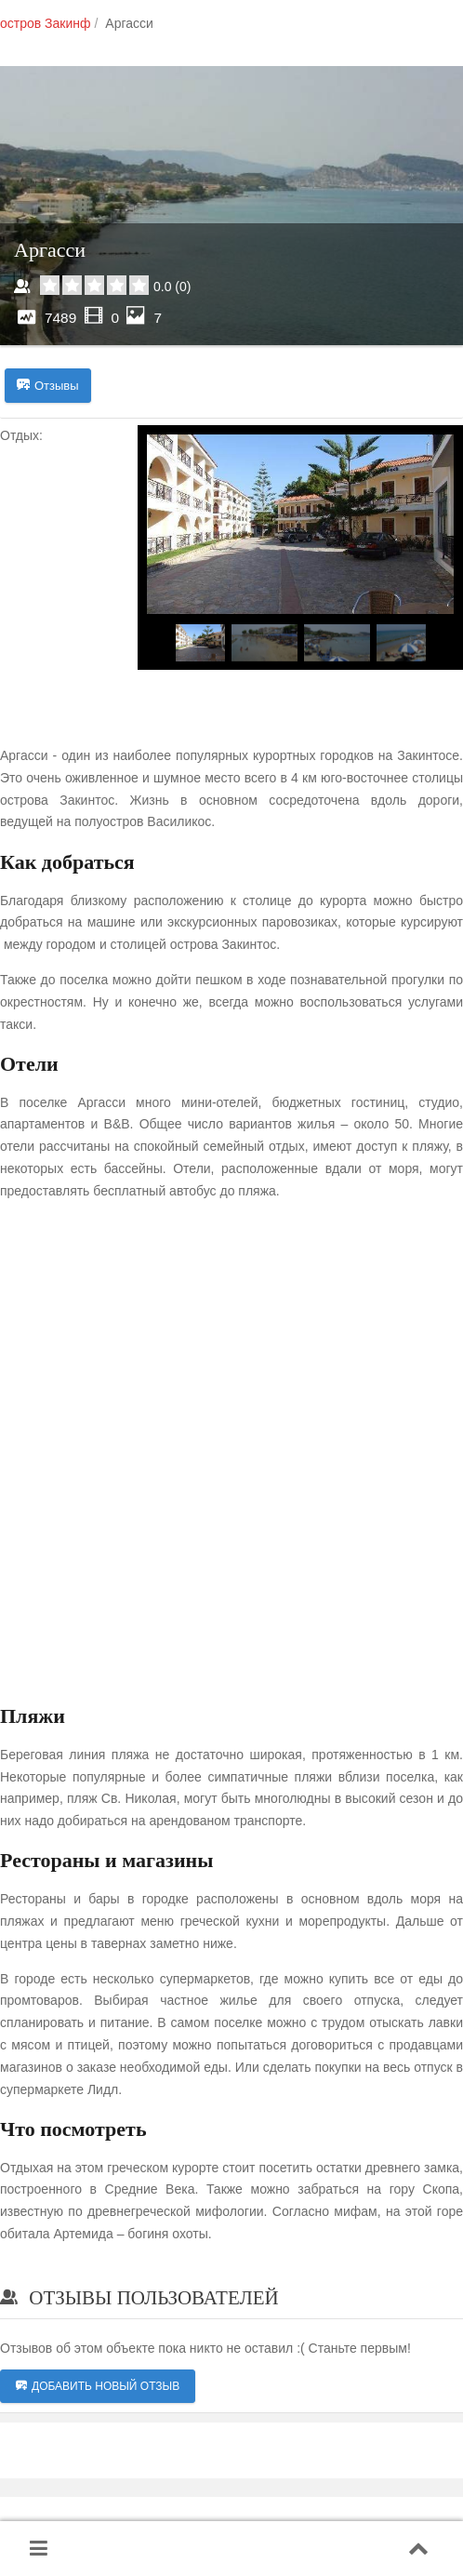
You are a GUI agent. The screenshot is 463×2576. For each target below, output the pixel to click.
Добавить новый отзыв (97, 2386)
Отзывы (48, 386)
